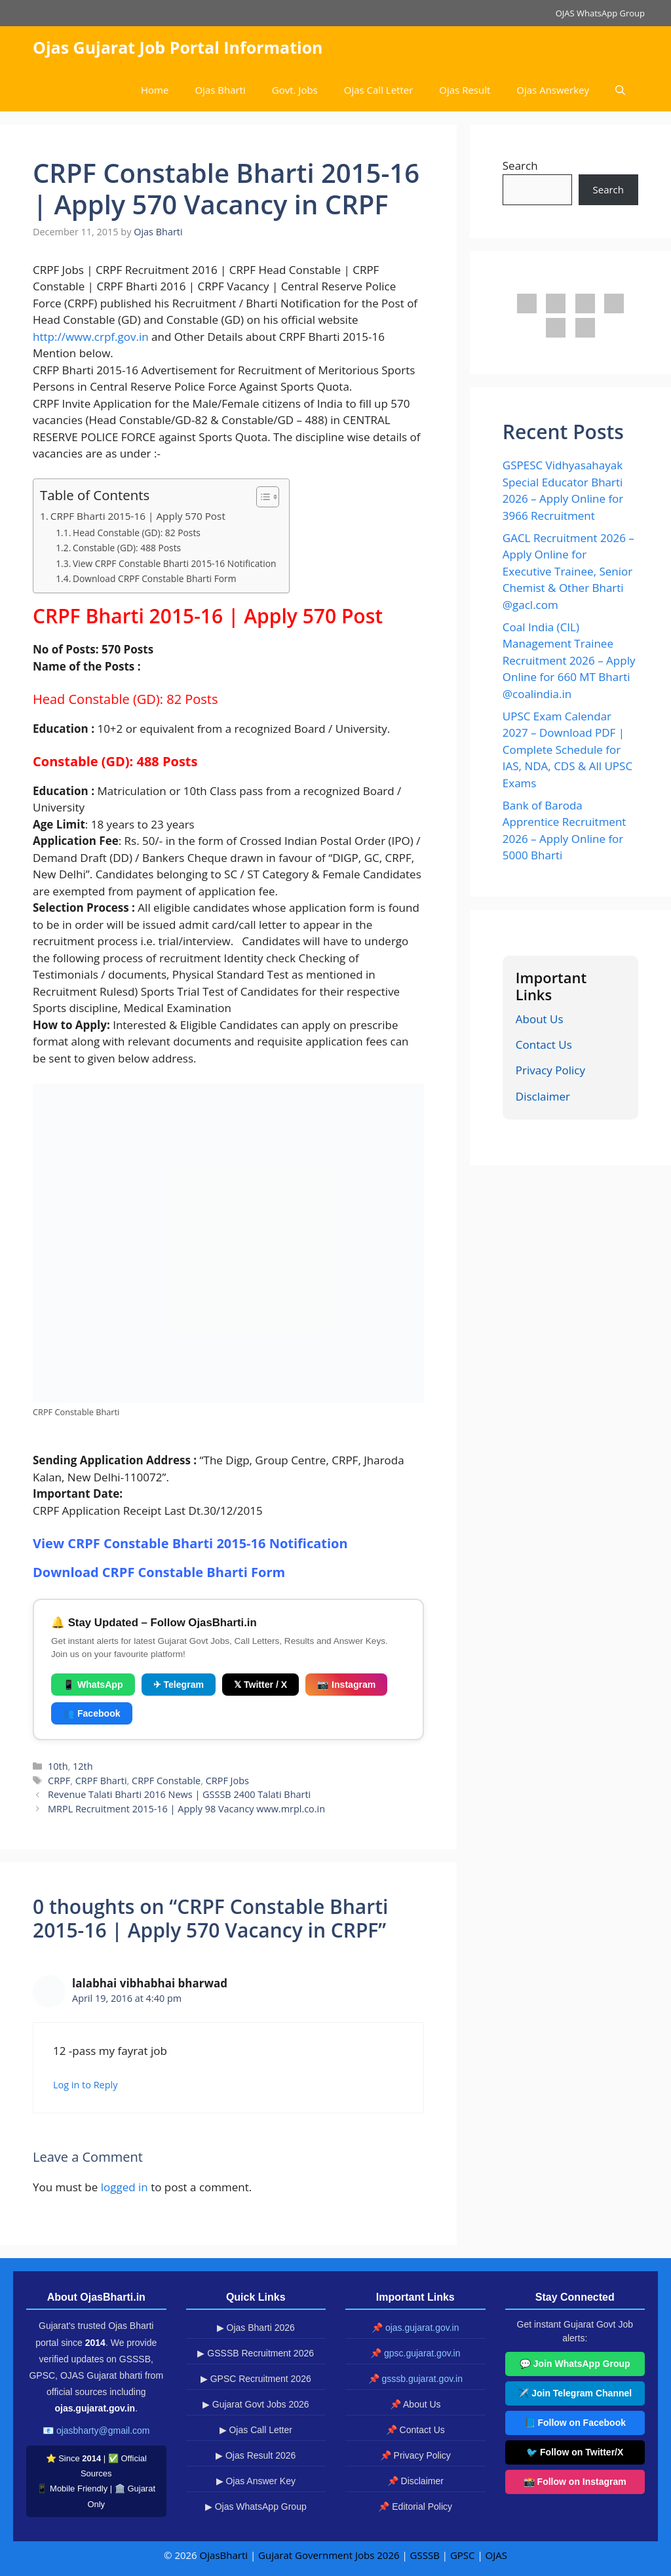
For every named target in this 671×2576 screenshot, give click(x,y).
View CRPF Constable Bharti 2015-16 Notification (174, 563)
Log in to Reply (85, 2084)
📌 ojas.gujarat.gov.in (415, 2327)
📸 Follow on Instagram (575, 2481)
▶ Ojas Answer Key (256, 2481)
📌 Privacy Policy (415, 2455)
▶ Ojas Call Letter (256, 2430)
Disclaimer (543, 1096)
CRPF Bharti (101, 1780)
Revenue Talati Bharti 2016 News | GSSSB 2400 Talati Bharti (179, 1794)
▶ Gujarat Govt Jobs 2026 (255, 2404)
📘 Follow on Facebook (575, 2422)
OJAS (496, 2555)
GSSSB (425, 2555)
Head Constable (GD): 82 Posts (137, 532)
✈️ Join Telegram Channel (575, 2393)
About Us (540, 1018)
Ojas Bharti (220, 89)
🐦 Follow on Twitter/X (574, 2452)
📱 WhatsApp (93, 1684)
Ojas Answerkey (552, 89)
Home (154, 89)
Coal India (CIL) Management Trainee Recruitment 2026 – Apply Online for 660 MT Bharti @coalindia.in (569, 660)
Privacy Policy (550, 1070)
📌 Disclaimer (415, 2481)
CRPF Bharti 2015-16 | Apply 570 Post (137, 515)
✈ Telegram (178, 1684)
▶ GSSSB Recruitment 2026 (255, 2353)
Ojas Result (464, 89)
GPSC (462, 2555)
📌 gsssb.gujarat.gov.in (415, 2378)
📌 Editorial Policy (415, 2506)
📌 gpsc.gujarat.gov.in (415, 2353)
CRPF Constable (166, 1780)
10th (58, 1766)
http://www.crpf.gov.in (91, 336)
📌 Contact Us (415, 2430)
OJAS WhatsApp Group (600, 13)
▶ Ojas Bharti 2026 (256, 2327)
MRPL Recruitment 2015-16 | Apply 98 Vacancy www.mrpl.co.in (186, 1809)
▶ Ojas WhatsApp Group (256, 2506)
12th (83, 1766)
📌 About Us (415, 2404)
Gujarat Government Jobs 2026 (328, 2555)
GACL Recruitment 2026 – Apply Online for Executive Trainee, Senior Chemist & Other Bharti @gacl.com (568, 571)
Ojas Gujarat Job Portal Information (178, 47)
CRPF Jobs (227, 1780)
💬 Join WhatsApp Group (575, 2363)
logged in (124, 2187)
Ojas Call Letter (378, 89)
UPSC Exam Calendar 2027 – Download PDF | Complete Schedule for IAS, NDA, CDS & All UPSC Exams (567, 749)
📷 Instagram (346, 1684)
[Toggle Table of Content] (261, 497)
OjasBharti (224, 2555)
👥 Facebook (92, 1713)
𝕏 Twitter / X (260, 1684)
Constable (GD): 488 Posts (127, 547)
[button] (620, 90)
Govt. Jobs (295, 89)
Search (520, 165)
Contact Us (544, 1044)
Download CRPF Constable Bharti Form (155, 578)
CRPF (59, 1780)
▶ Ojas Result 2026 (256, 2455)
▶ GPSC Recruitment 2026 (256, 2378)
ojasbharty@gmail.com (103, 2430)
